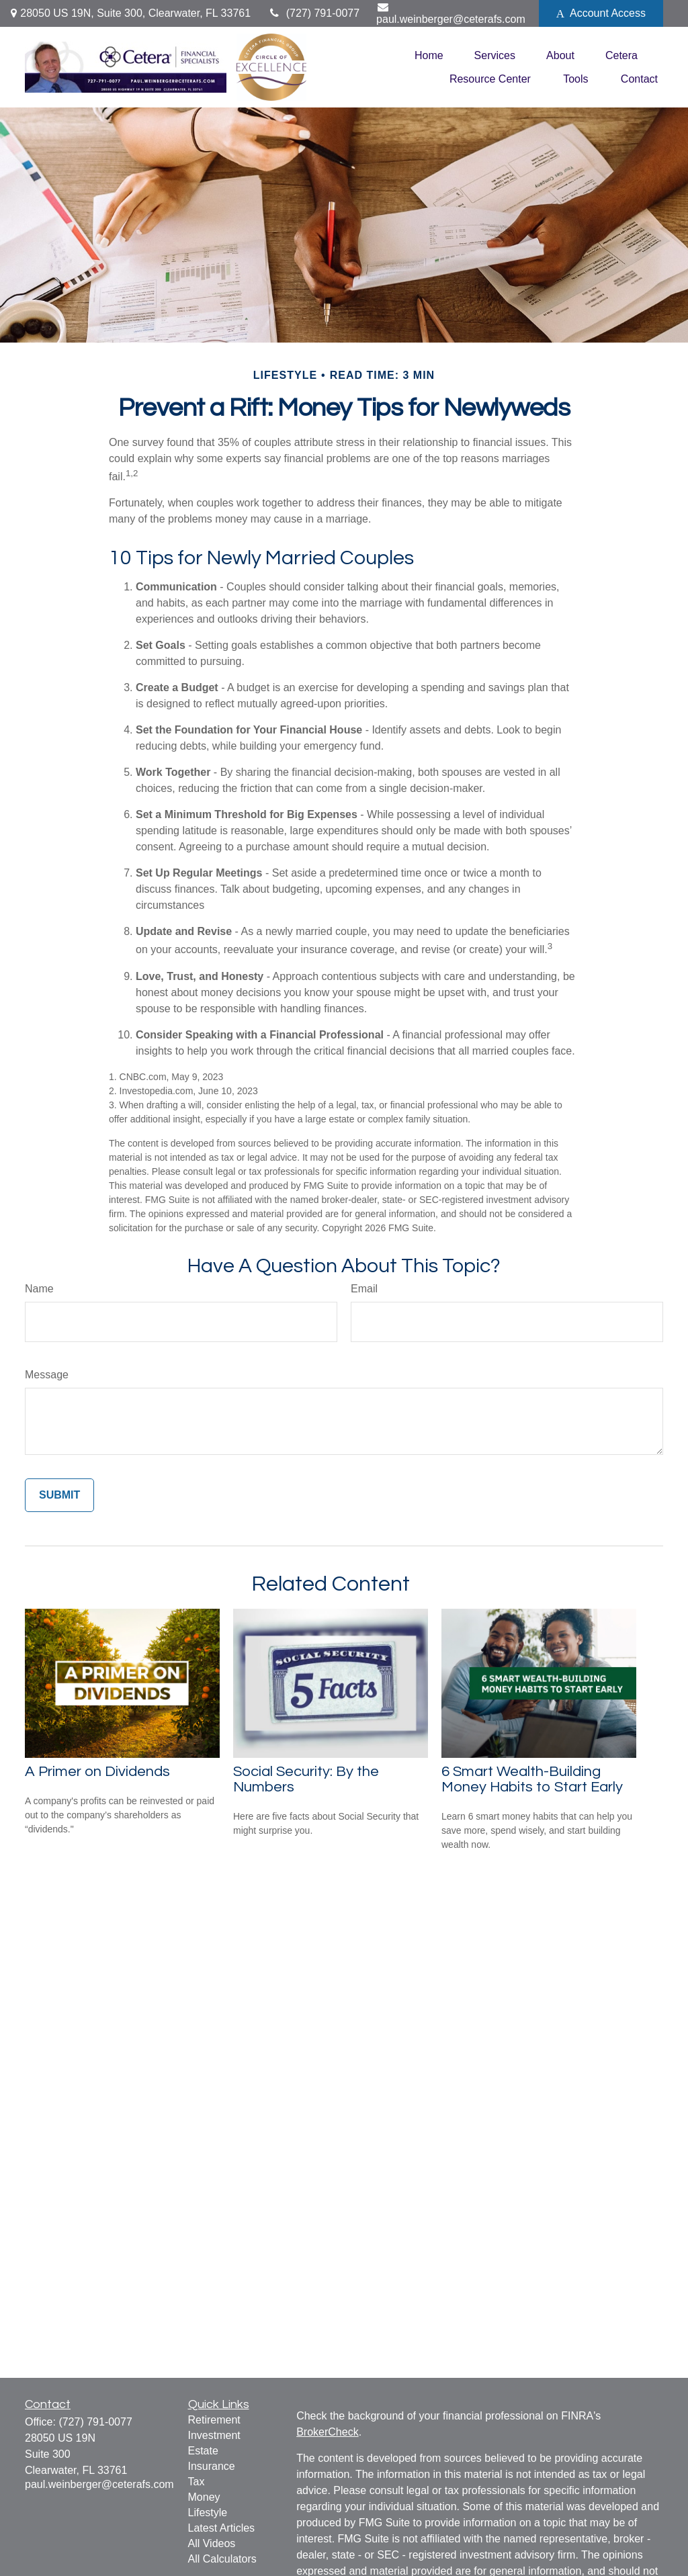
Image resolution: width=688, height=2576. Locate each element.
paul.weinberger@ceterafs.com (450, 13)
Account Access (601, 13)
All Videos (212, 2543)
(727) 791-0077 (313, 13)
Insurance (211, 2466)
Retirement (214, 2420)
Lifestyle (208, 2512)
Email (364, 1288)
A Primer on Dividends (97, 1771)
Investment (214, 2435)
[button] (429, 55)
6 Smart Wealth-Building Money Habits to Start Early (532, 1779)
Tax (196, 2481)
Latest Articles (221, 2528)
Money (204, 2497)
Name (39, 1288)
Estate (203, 2450)
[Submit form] (59, 1495)
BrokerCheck (327, 2432)
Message (47, 1374)
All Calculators (222, 2559)
